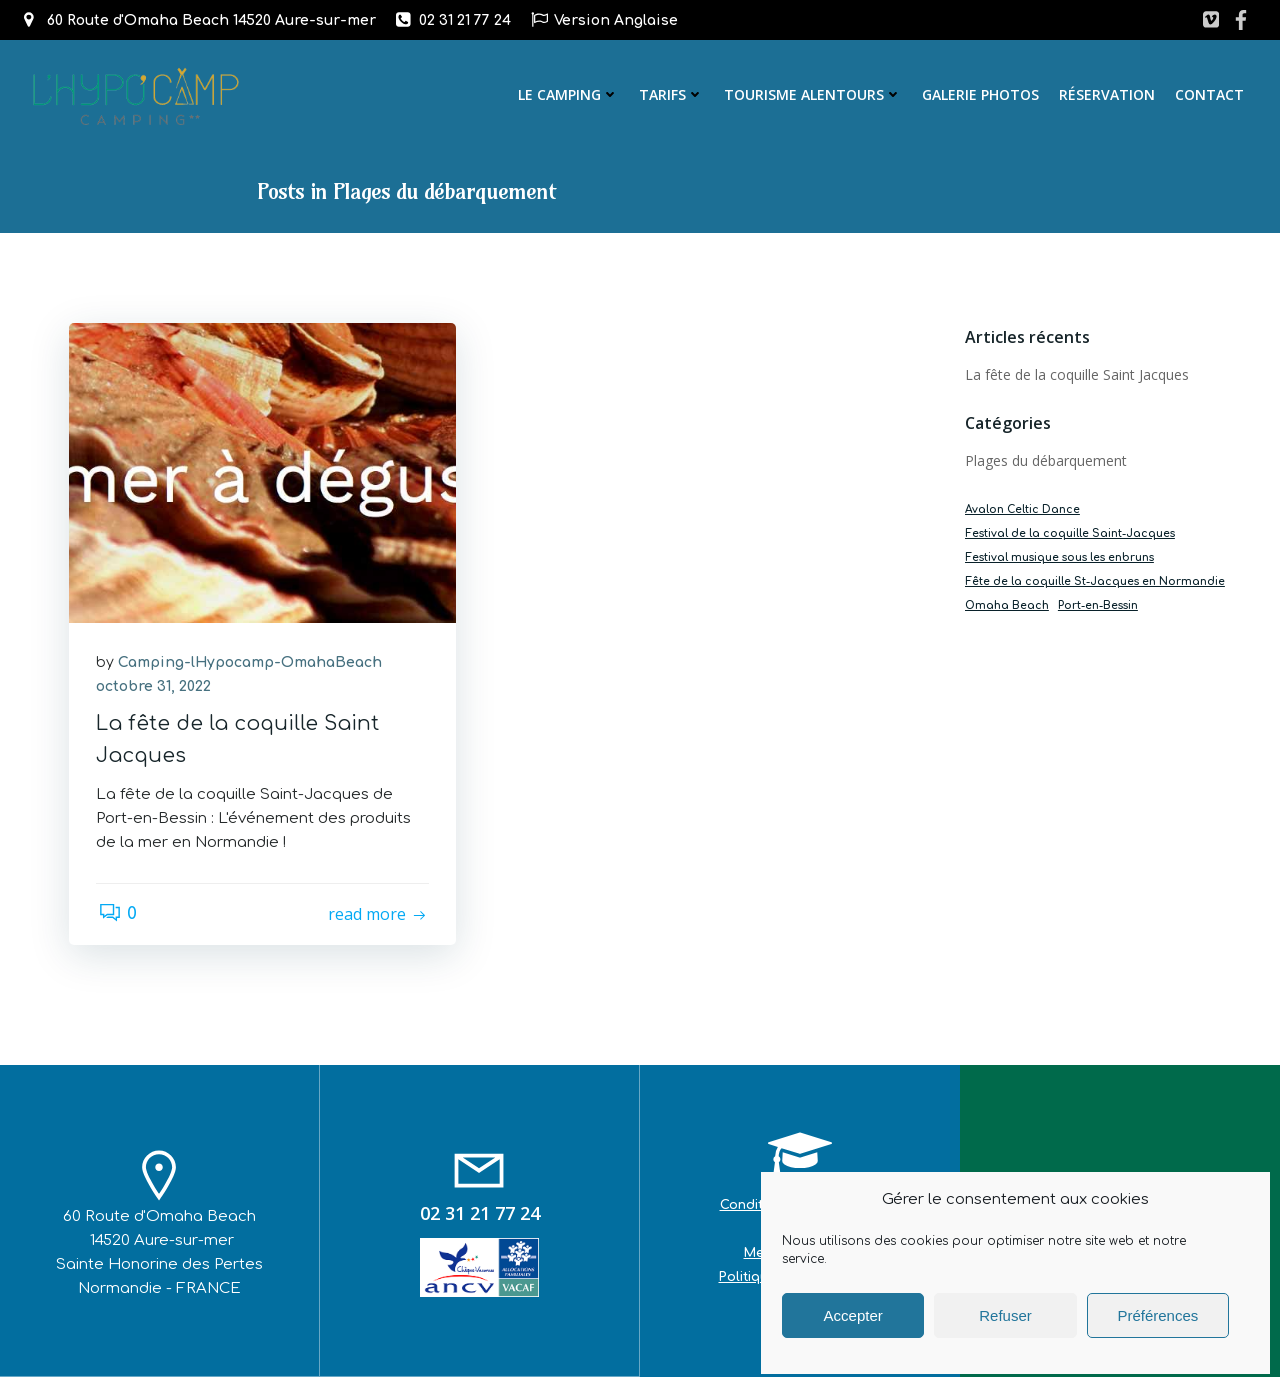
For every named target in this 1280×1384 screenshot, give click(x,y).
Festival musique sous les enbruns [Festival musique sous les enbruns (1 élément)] (1057, 558)
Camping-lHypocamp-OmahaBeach (253, 667)
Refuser (1005, 1315)
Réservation (1109, 94)
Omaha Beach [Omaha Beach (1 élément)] (1005, 606)
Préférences (1157, 1315)
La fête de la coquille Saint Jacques (1075, 375)
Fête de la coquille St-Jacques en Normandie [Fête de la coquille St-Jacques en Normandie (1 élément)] (1093, 582)
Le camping (570, 94)
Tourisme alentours (815, 94)
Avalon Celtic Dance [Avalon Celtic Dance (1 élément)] (1020, 510)
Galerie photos (982, 94)
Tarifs (673, 94)
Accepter (853, 1315)
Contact (1211, 94)
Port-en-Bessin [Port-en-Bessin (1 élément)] (1096, 606)
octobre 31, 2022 (156, 691)
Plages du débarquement (1044, 461)
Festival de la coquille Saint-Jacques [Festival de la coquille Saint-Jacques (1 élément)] (1068, 534)
